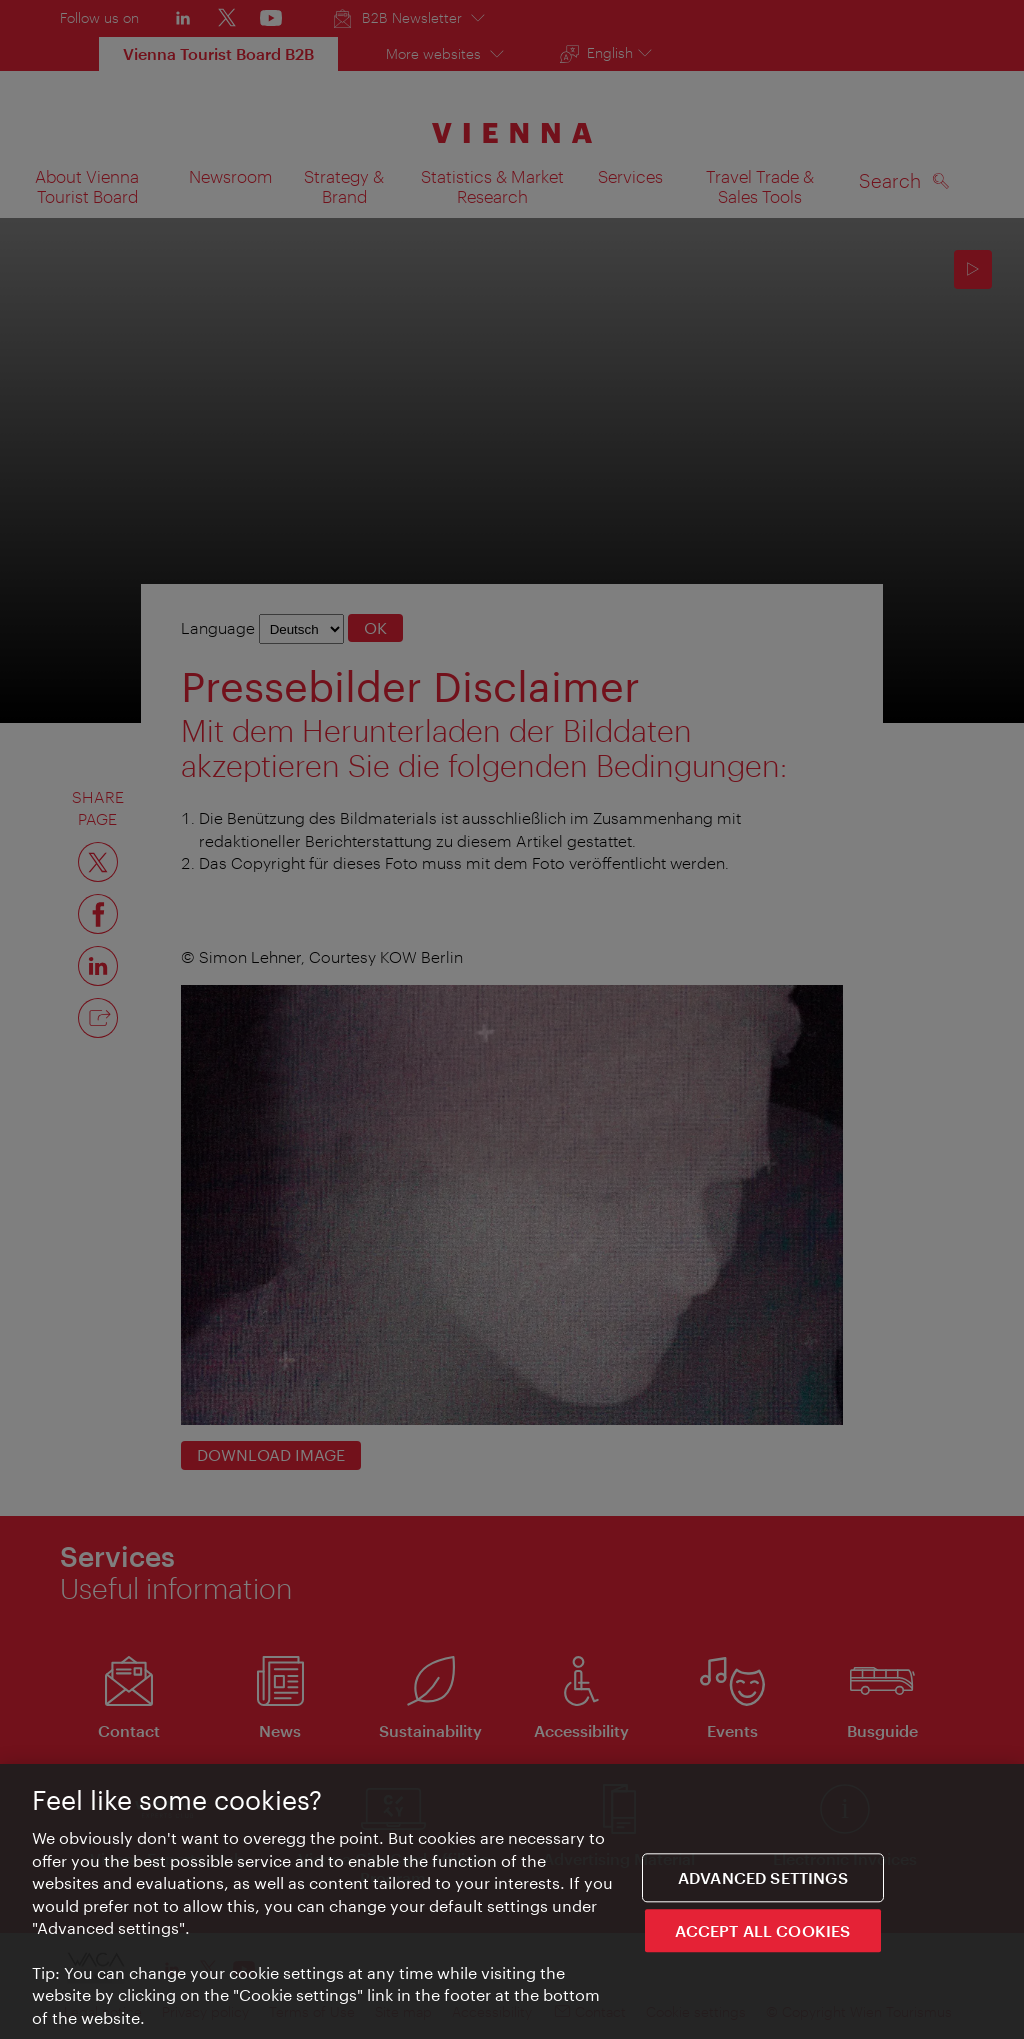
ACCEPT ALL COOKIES (762, 1931)
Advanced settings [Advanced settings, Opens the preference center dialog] (763, 1878)
